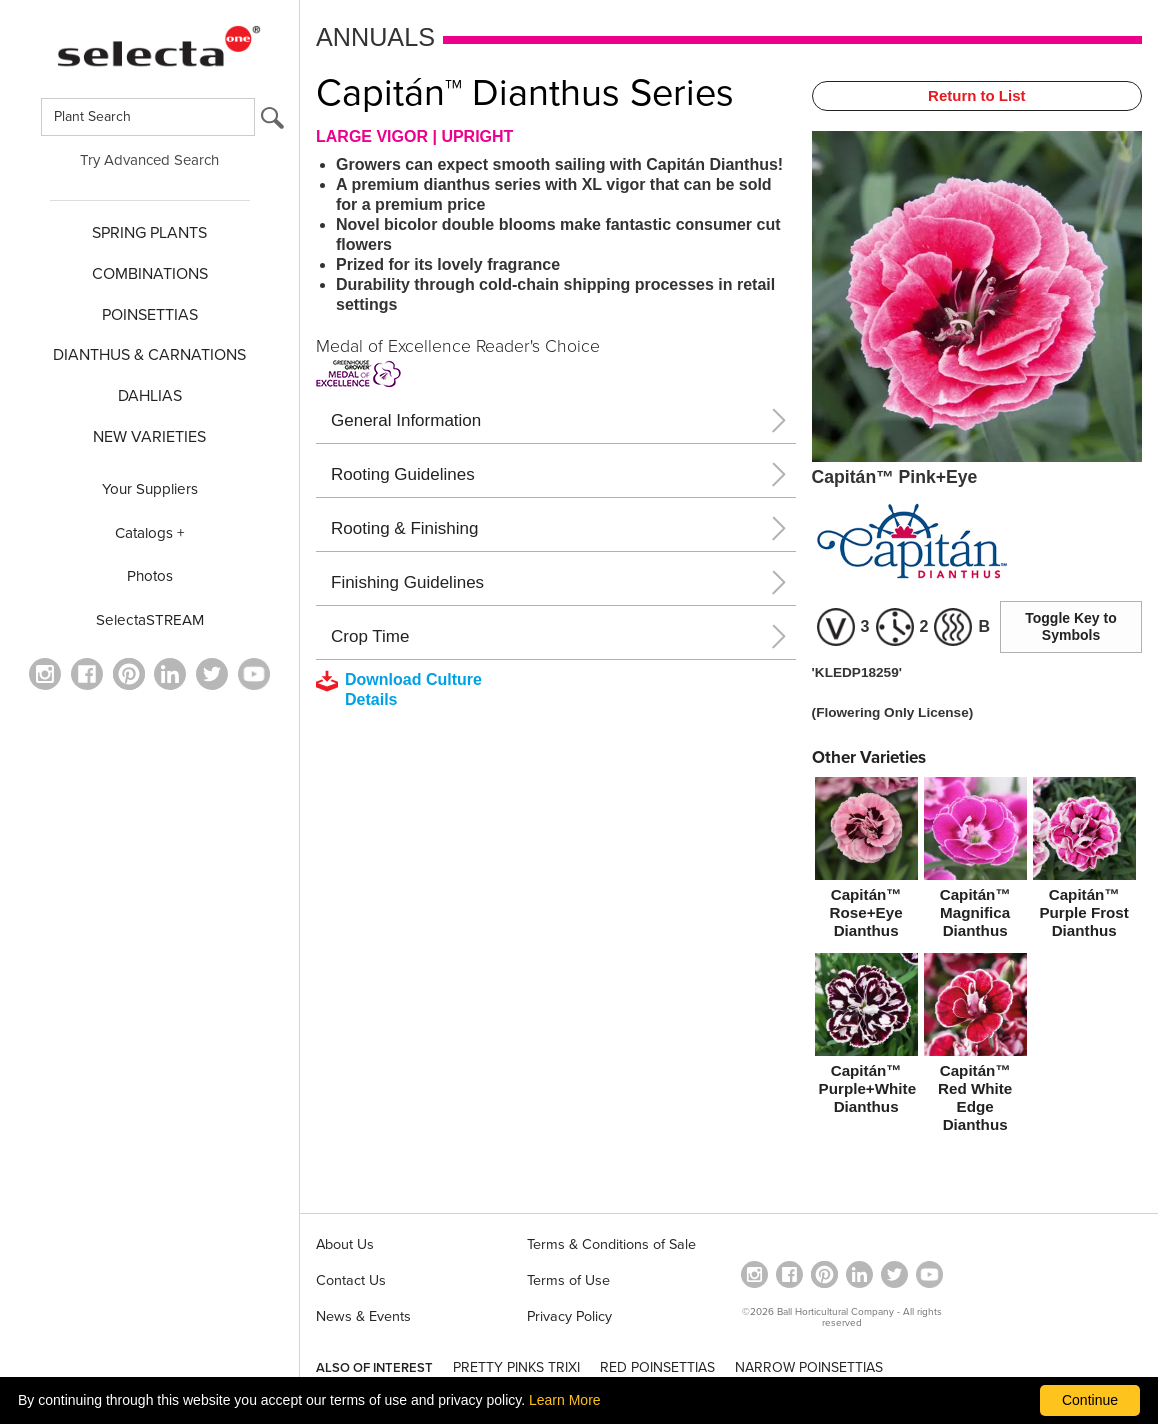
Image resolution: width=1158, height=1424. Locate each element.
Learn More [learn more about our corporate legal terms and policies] (565, 1400)
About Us (345, 1244)
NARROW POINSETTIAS (809, 1367)
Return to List (977, 95)
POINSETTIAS (150, 315)
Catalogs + (150, 533)
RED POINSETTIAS (657, 1367)
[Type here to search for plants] (148, 117)
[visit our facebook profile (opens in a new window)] (87, 674)
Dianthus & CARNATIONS (149, 355)
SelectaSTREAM (150, 620)
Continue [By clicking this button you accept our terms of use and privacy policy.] (1090, 1400)
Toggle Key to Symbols (1071, 626)
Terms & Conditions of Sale (611, 1244)
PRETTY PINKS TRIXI (516, 1367)
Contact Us (351, 1280)
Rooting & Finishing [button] (404, 528)
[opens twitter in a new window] (212, 674)
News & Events (363, 1316)
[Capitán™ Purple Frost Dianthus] (1084, 862)
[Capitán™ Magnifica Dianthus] (975, 862)
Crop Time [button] (370, 636)
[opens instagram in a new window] (45, 674)
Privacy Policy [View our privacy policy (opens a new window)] (569, 1316)
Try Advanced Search (149, 160)
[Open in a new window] (129, 674)
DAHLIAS (150, 396)
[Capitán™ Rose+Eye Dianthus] (866, 862)
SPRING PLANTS (149, 233)
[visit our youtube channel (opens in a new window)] (254, 674)
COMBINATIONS (150, 274)
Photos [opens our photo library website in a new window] (150, 576)
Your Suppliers (150, 489)
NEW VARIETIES (149, 437)
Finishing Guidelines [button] (407, 582)
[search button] (272, 122)
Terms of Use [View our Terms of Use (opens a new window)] (568, 1280)
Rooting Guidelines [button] (403, 474)
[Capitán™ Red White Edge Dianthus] (975, 1047)
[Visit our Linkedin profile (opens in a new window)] (170, 674)
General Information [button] (406, 420)
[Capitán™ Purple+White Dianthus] (866, 1038)
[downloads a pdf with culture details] (413, 690)
